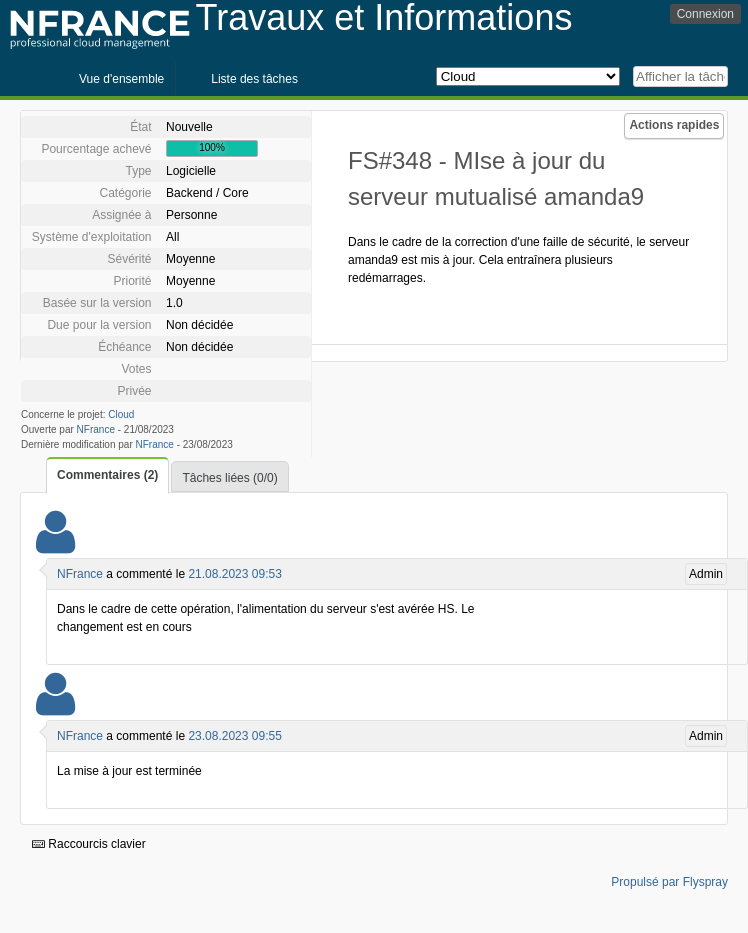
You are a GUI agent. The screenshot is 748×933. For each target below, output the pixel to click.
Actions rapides (674, 125)
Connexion (705, 14)
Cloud (121, 414)
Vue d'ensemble (121, 79)
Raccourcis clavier (89, 844)
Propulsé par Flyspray (669, 882)
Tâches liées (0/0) (229, 478)
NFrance (96, 429)
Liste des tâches (254, 79)
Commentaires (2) (107, 475)
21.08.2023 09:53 (234, 574)
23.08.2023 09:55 (234, 736)
